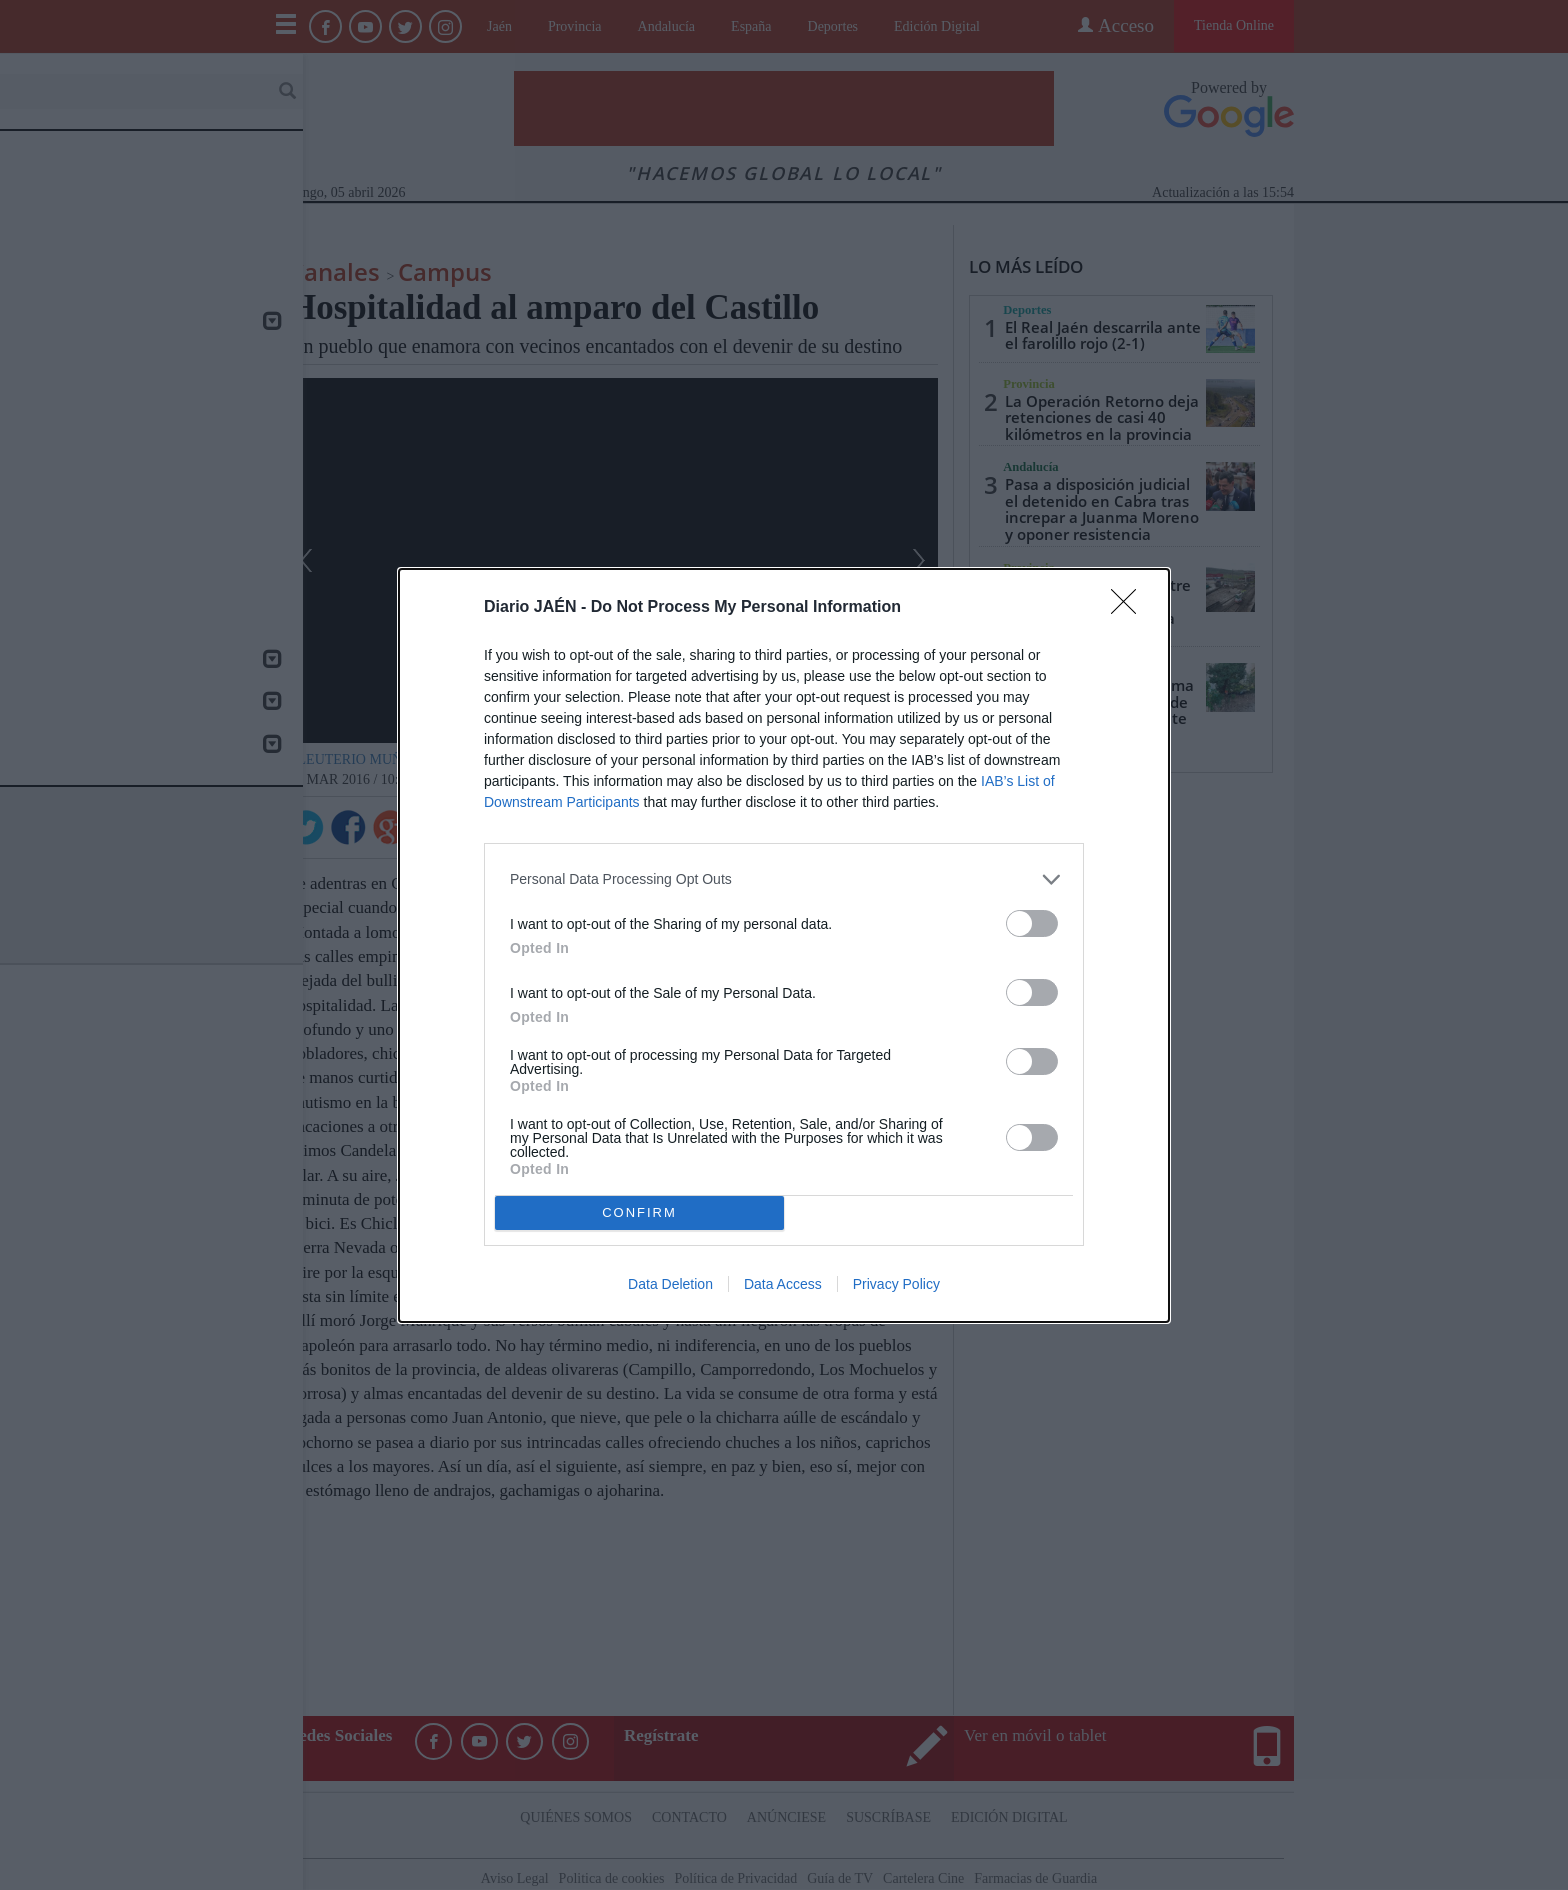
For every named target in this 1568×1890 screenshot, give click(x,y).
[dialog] (784, 945)
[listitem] (784, 879)
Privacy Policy (896, 1284)
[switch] (1032, 923)
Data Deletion (670, 1284)
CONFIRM (639, 1212)
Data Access (783, 1284)
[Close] (1130, 608)
